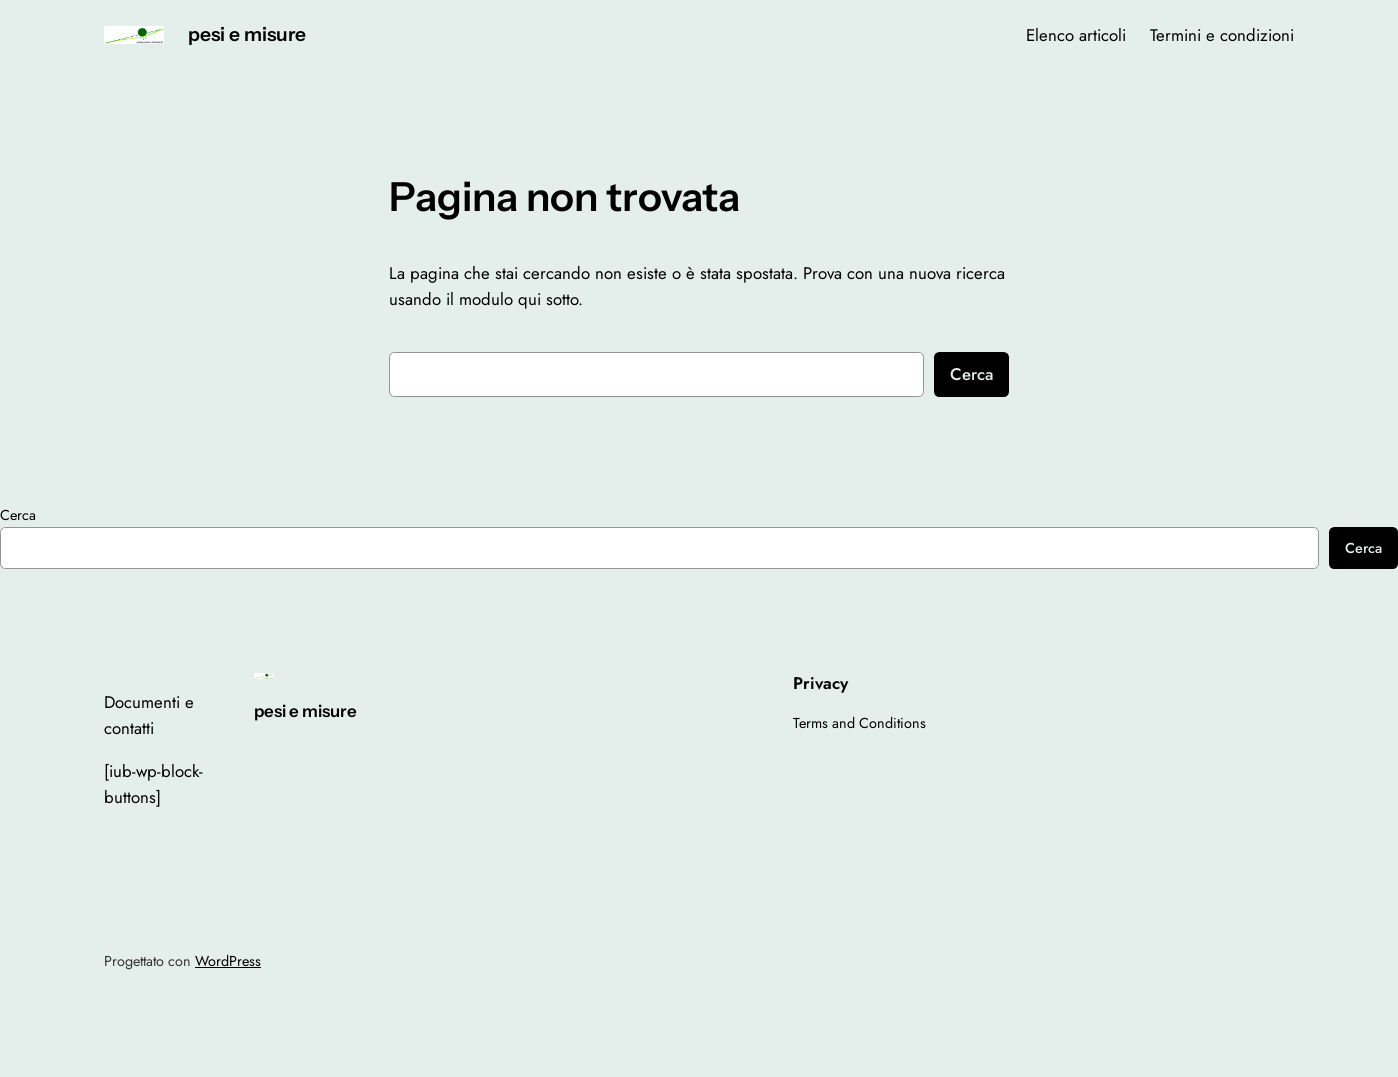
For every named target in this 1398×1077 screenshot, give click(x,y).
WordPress (228, 961)
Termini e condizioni (1222, 35)
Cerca (971, 374)
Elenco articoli (1076, 35)
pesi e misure (247, 34)
